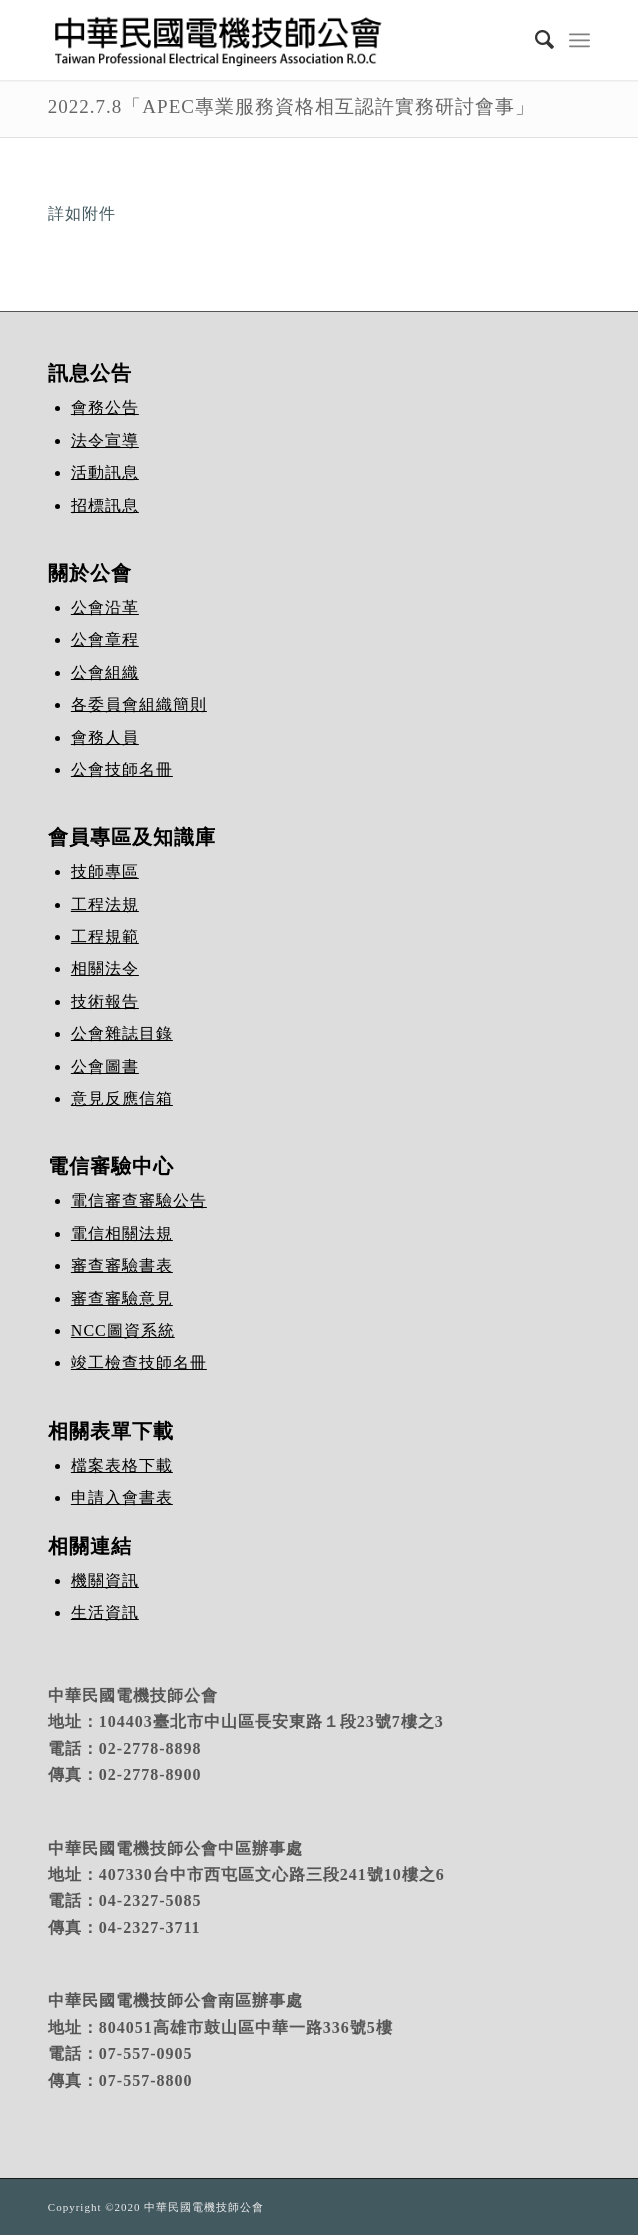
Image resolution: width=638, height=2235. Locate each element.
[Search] (535, 40)
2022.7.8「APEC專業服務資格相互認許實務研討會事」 (291, 106)
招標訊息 (105, 505)
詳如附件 (82, 213)
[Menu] (579, 40)
